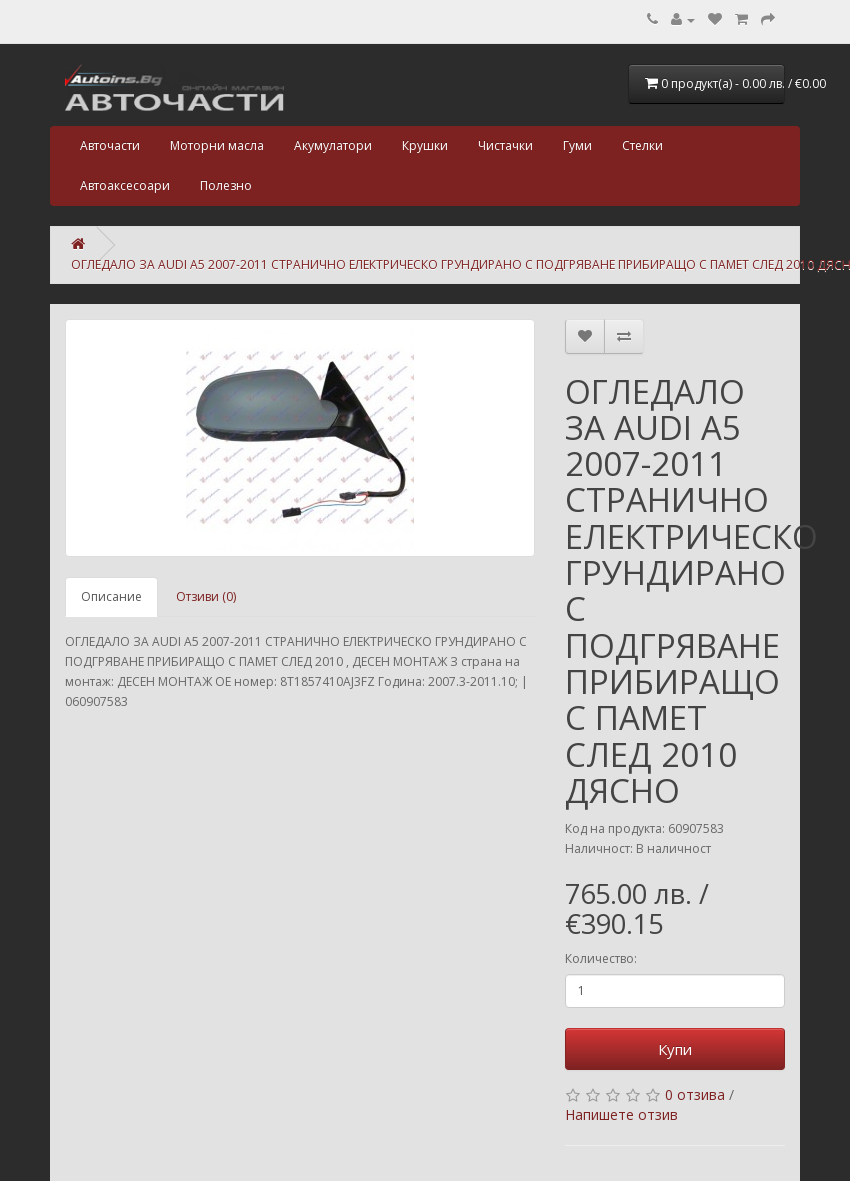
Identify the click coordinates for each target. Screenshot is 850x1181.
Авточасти (110, 145)
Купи (675, 1049)
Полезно (226, 185)
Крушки (425, 145)
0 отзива (695, 1094)
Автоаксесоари (125, 185)
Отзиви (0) (206, 596)
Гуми (577, 145)
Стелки (642, 145)
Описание (111, 596)
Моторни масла (217, 145)
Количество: (601, 958)
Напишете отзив (621, 1114)
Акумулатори (333, 145)
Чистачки (505, 145)
